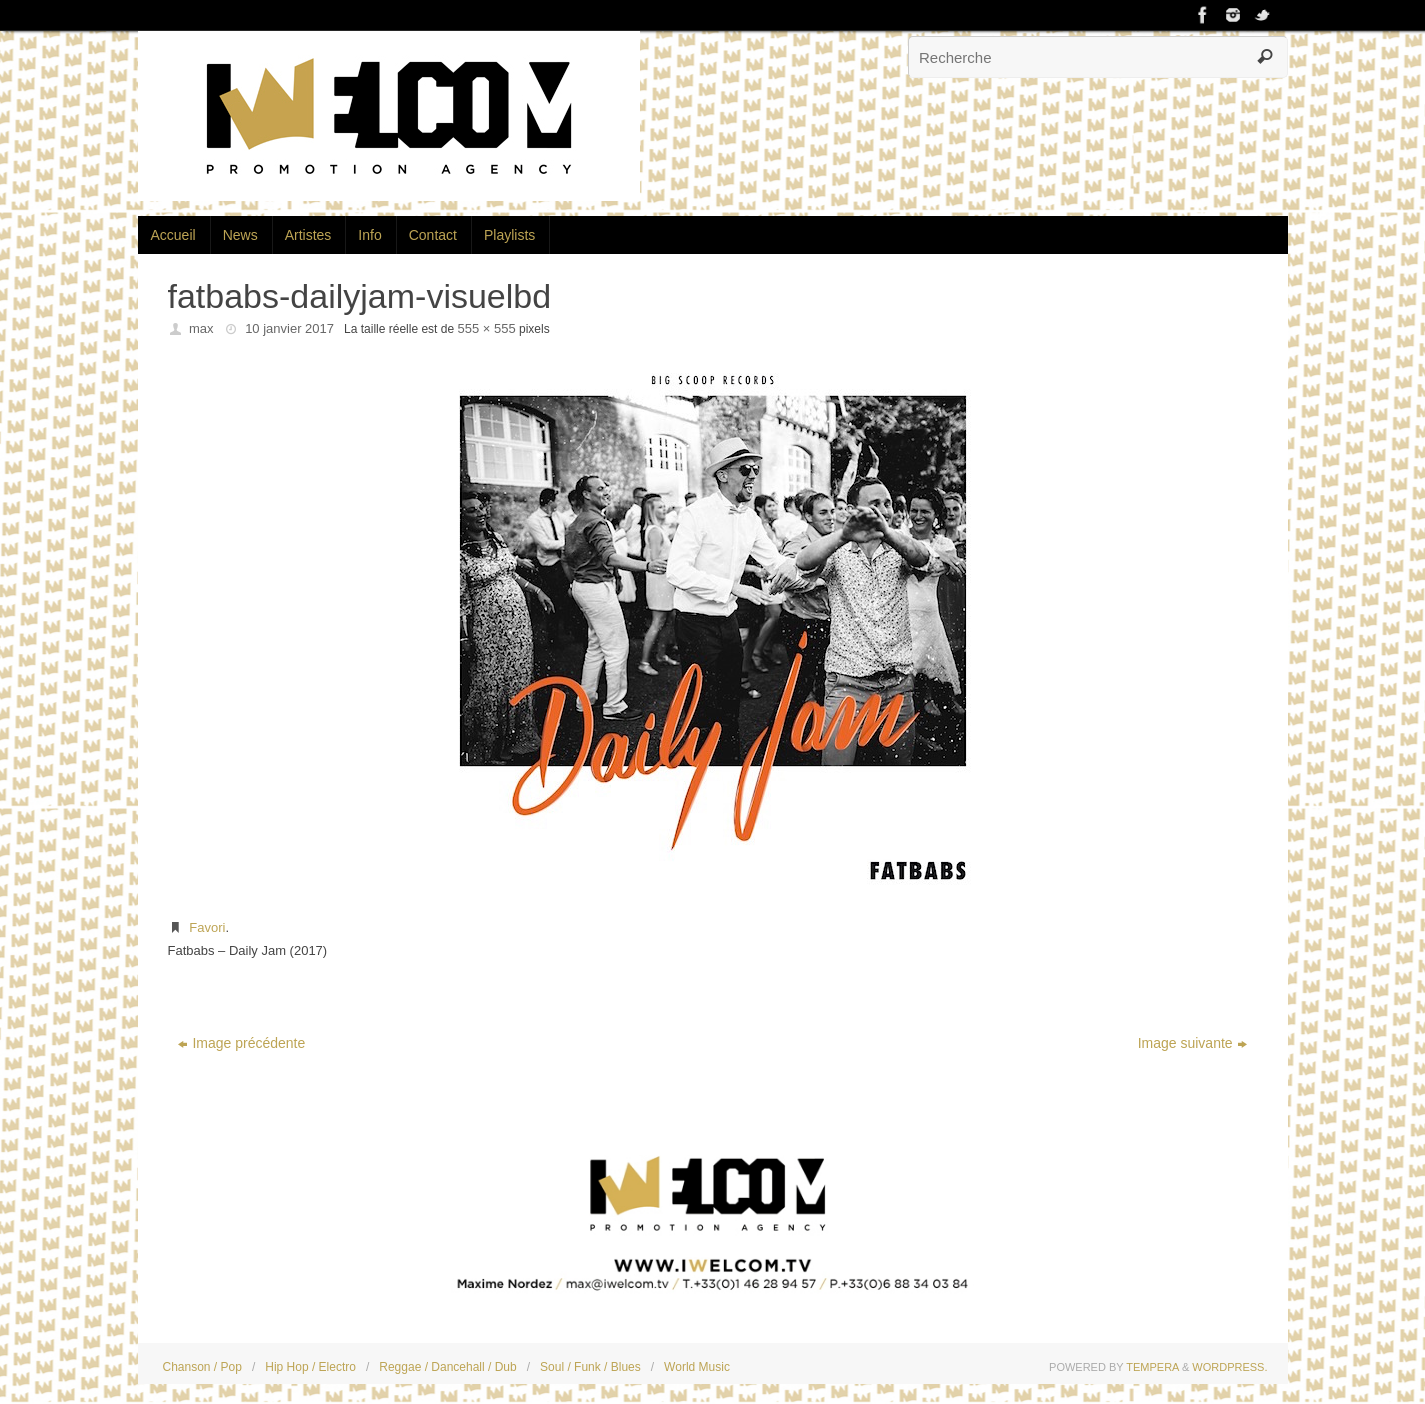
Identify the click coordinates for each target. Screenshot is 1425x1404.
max (201, 328)
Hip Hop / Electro (310, 1367)
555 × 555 (486, 328)
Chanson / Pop (202, 1367)
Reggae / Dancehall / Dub (447, 1367)
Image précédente (241, 1043)
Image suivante (1192, 1043)
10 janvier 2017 (289, 328)
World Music (697, 1367)
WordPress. (1229, 1367)
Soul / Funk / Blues (590, 1367)
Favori (207, 927)
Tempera (1152, 1367)
